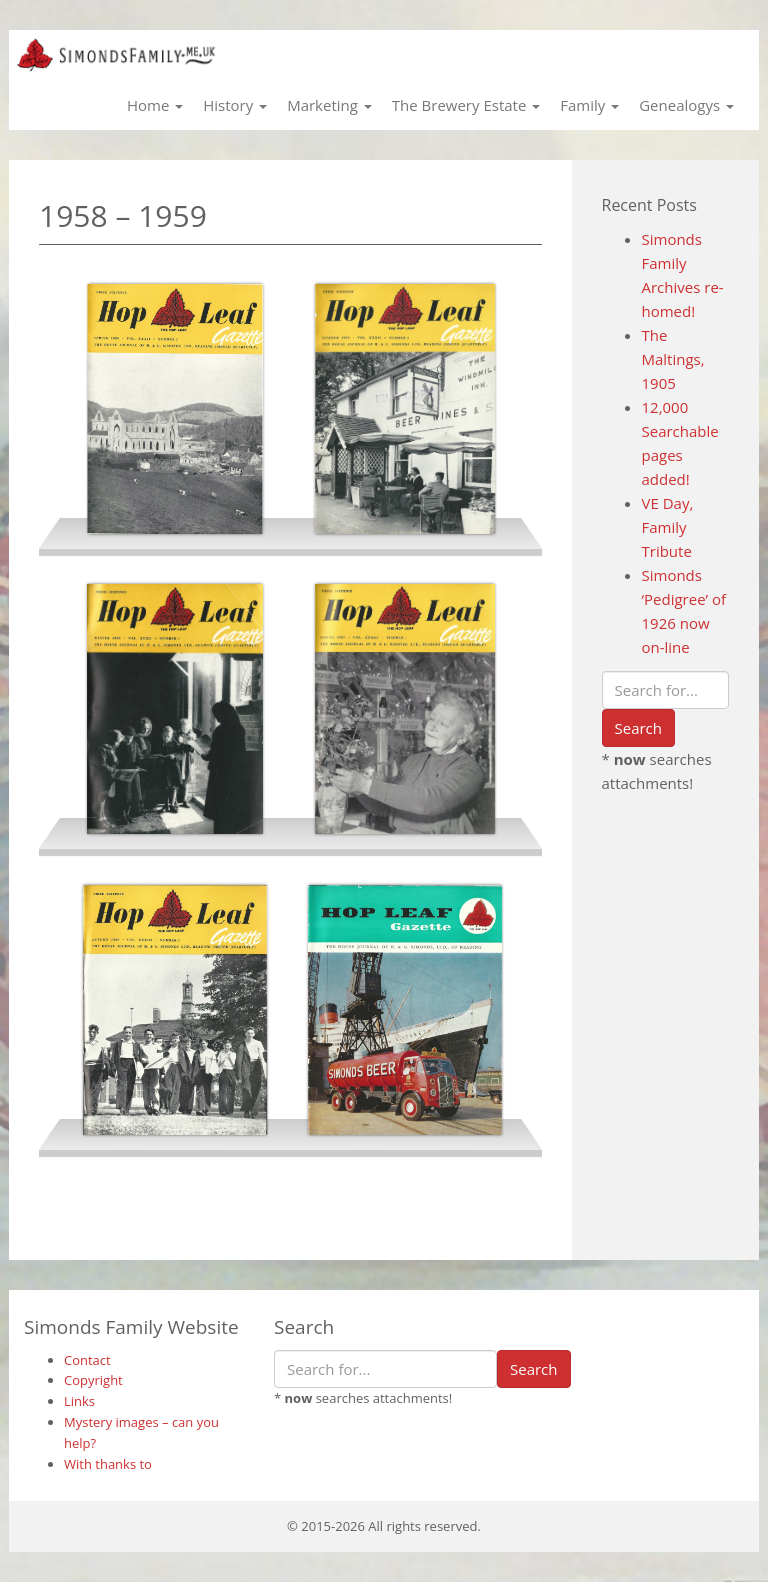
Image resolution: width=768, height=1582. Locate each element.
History (235, 105)
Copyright (93, 1380)
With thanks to (108, 1464)
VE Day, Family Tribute (668, 527)
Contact (87, 1360)
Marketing (329, 105)
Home (155, 105)
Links (79, 1401)
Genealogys (686, 105)
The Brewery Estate (466, 105)
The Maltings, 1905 (673, 359)
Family (589, 105)
